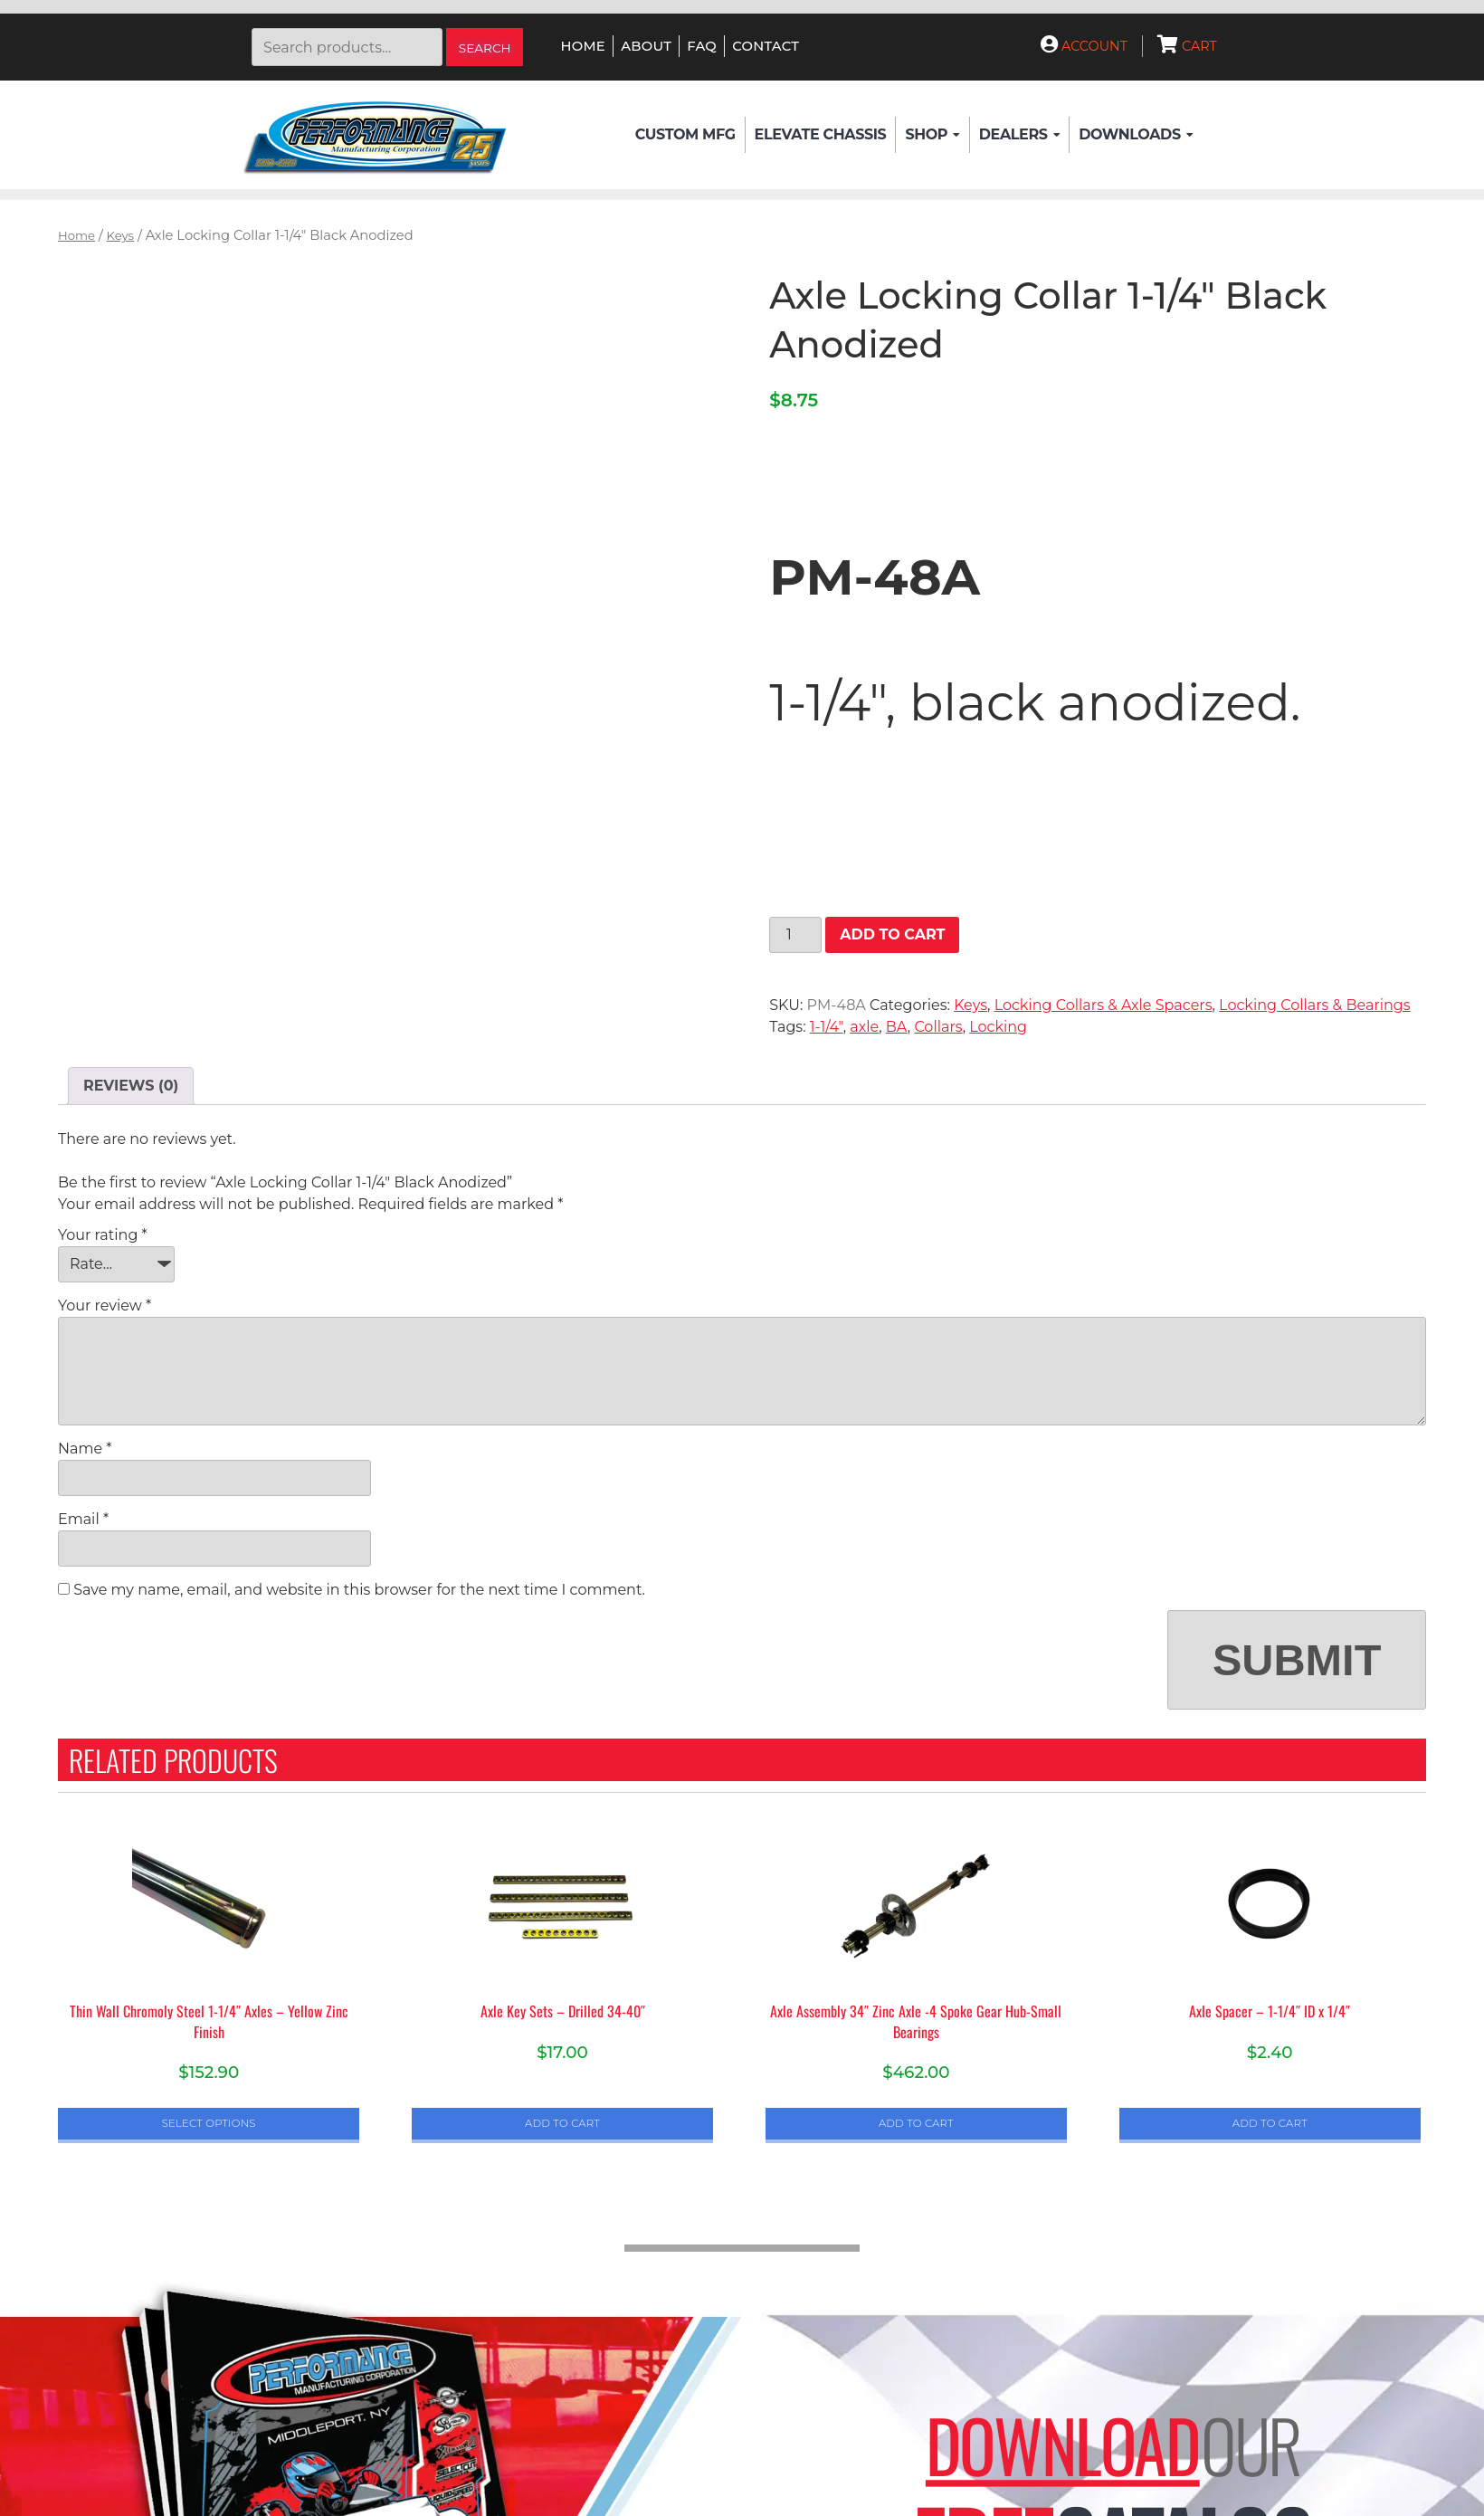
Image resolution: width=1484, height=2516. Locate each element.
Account (1084, 46)
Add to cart (892, 934)
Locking (998, 1026)
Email (83, 1519)
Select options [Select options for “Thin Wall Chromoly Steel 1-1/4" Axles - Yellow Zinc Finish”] (209, 2123)
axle (864, 1026)
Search (485, 48)
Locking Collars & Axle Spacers (1103, 1005)
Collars (938, 1026)
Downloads (1136, 135)
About (646, 46)
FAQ (702, 46)
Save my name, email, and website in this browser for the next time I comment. (359, 1589)
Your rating (102, 1235)
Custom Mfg (685, 134)
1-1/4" (826, 1026)
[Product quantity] (795, 935)
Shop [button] (932, 135)
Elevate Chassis (821, 134)
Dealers (1019, 135)
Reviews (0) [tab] (130, 1085)
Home (583, 46)
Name (84, 1448)
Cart (1187, 46)
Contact (765, 46)
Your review (104, 1305)
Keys (120, 235)
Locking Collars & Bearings (1315, 1005)
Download (1063, 2445)
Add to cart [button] (562, 2123)
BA (897, 1026)
